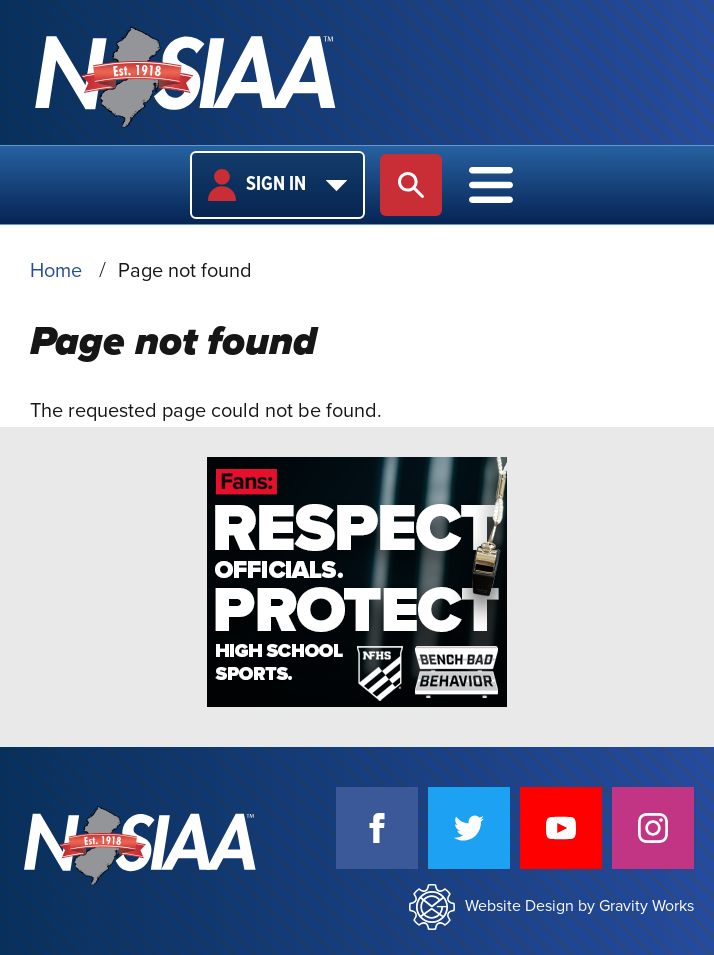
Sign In (277, 185)
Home (56, 271)
